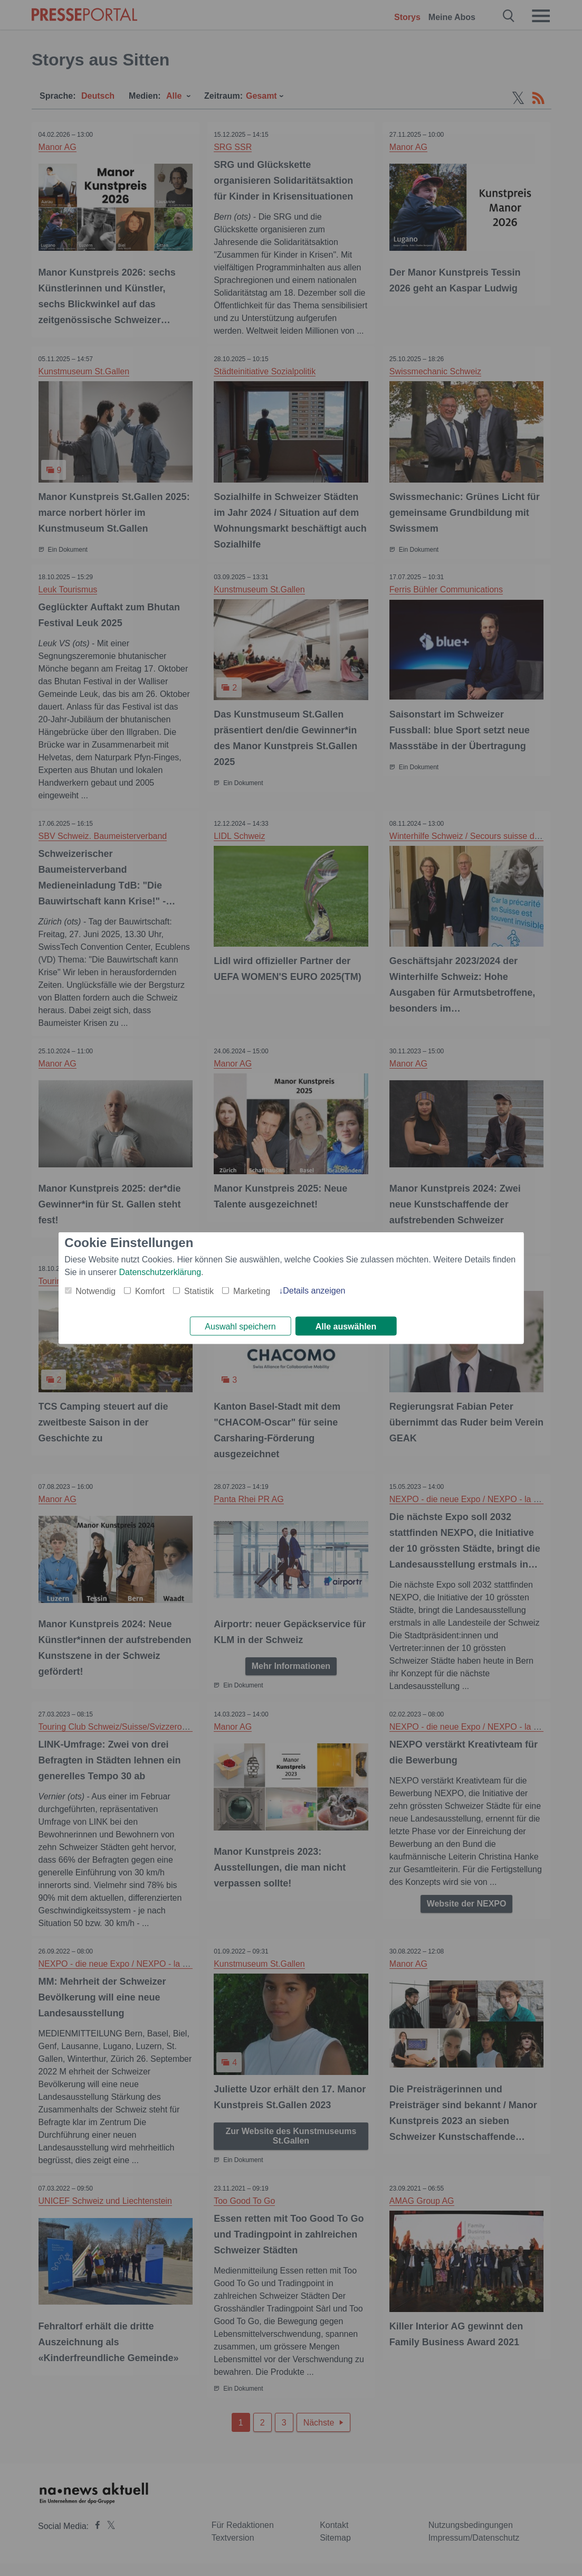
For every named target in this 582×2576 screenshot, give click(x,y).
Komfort (150, 1290)
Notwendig (95, 1290)
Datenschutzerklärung (160, 1271)
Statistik (199, 1290)
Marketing (251, 1290)
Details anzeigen (314, 1289)
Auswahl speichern (240, 1326)
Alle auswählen (346, 1326)
